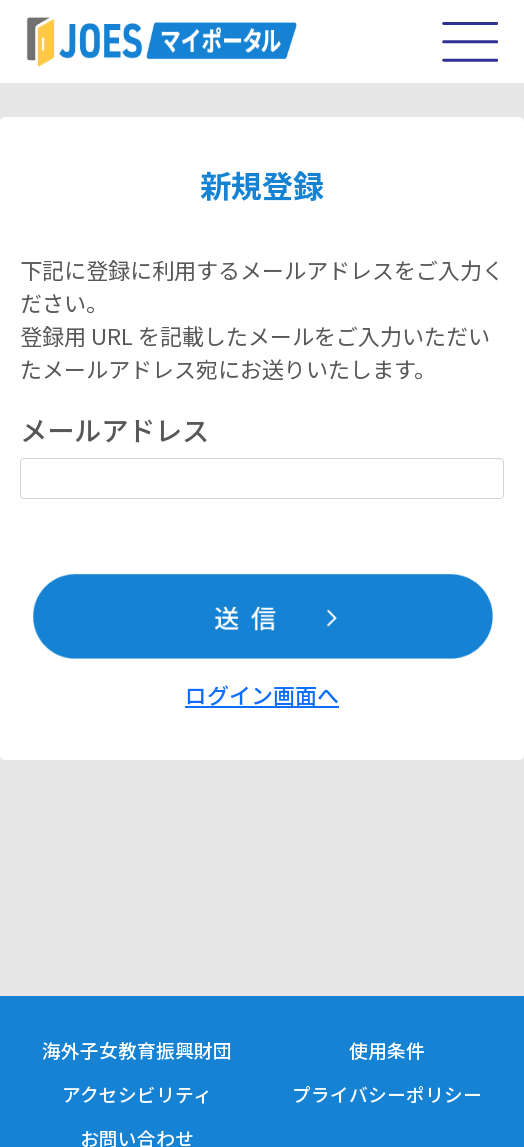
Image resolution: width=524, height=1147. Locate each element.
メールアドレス (114, 429)
